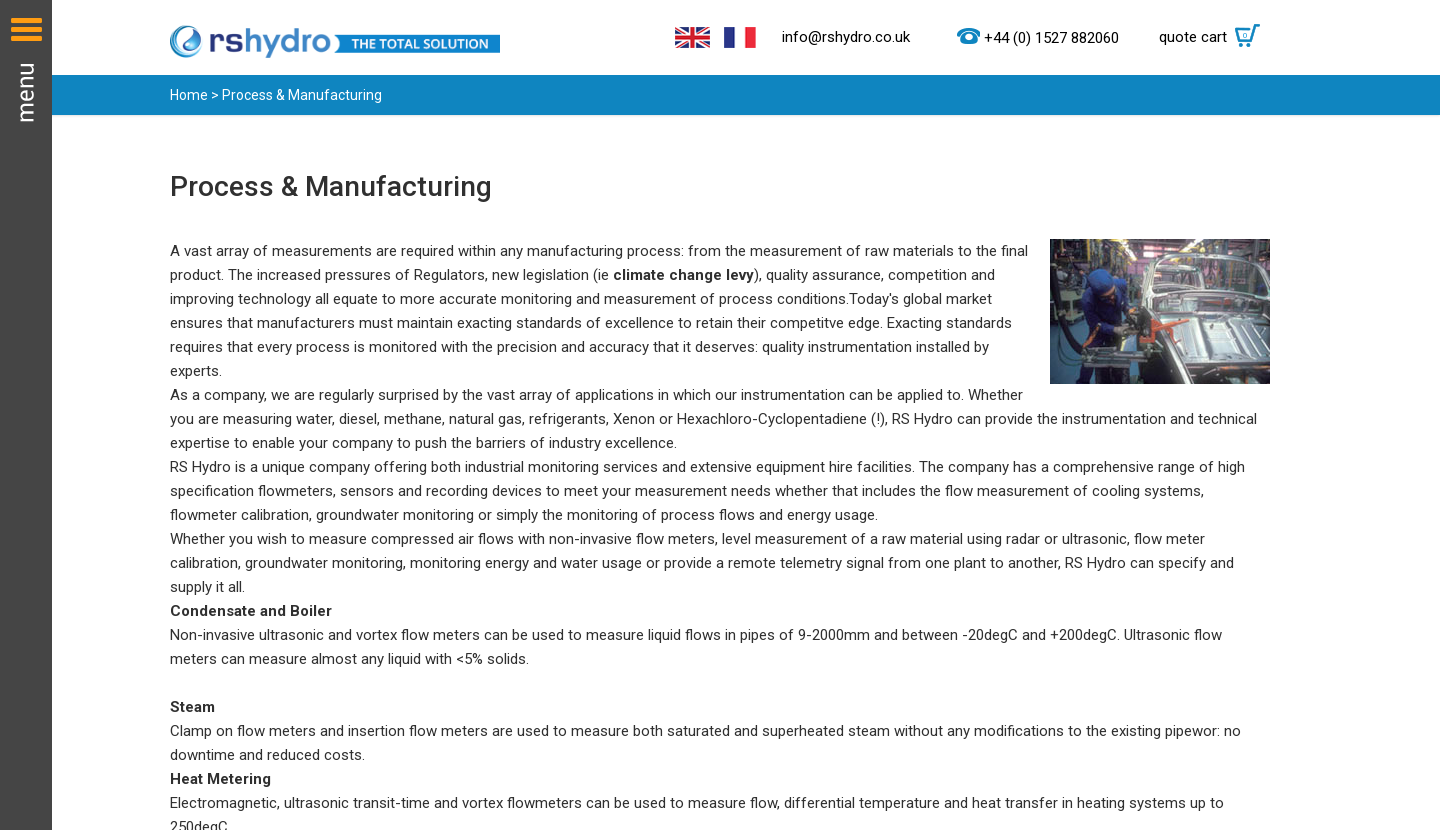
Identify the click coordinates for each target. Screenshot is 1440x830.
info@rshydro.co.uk (846, 37)
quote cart (1214, 37)
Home (189, 95)
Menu (26, 415)
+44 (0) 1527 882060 (1051, 38)
